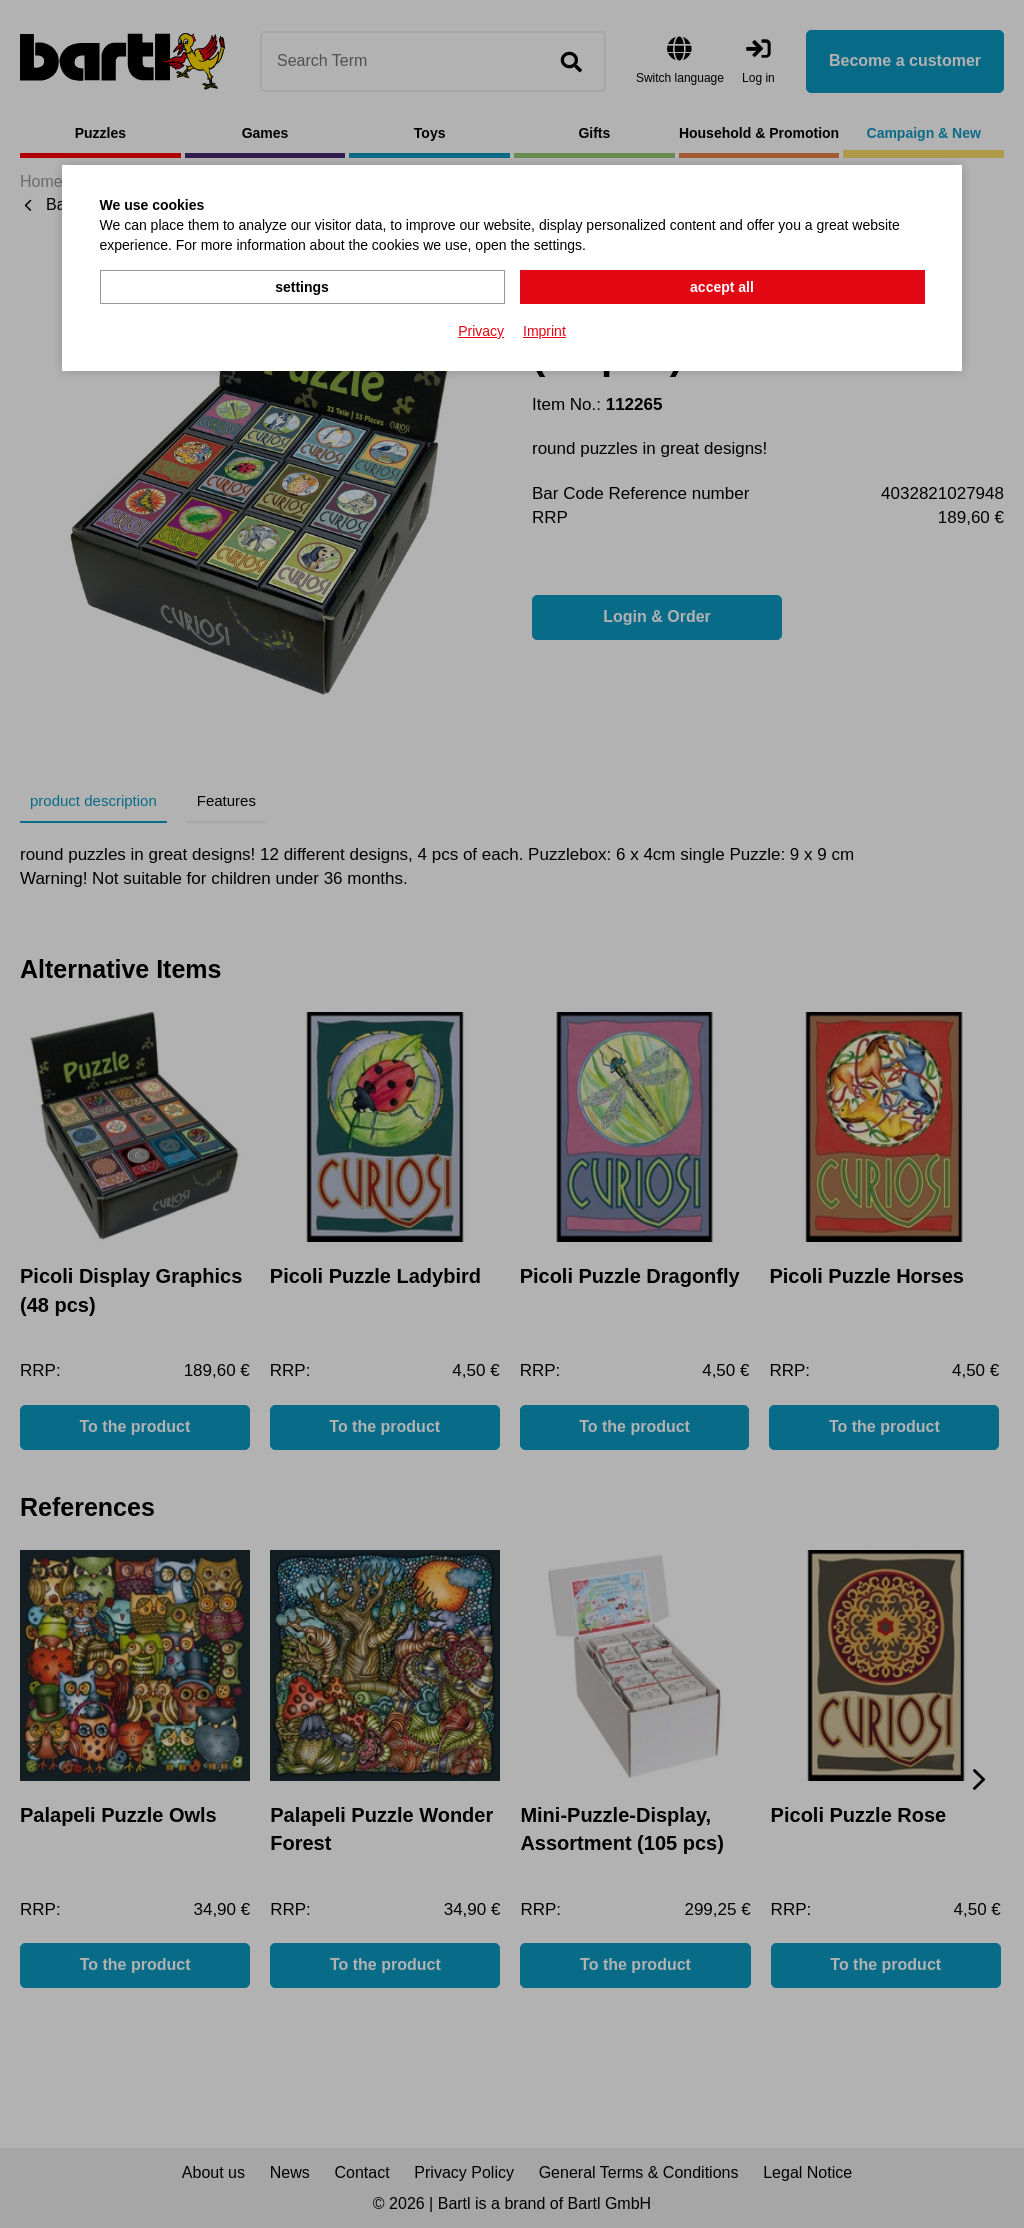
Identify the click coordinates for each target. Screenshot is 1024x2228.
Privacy (481, 331)
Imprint (544, 331)
